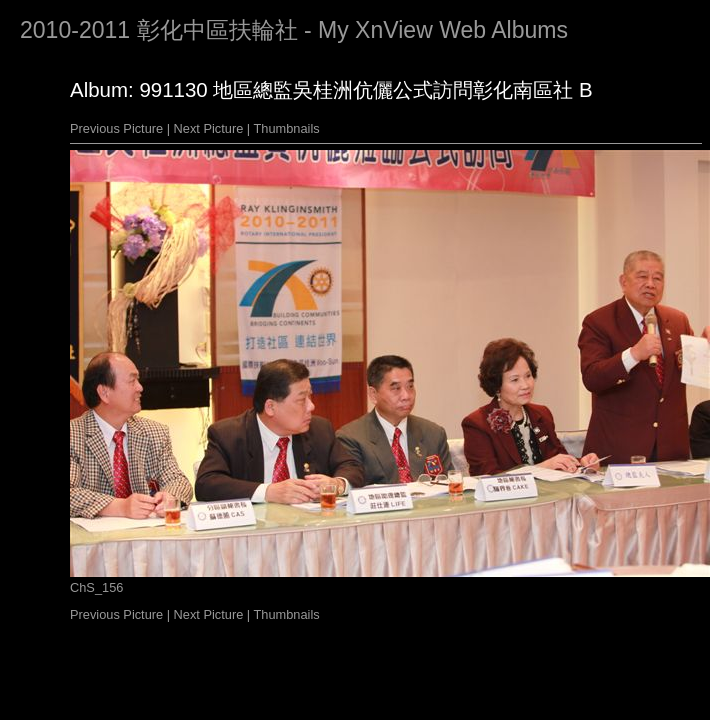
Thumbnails (287, 128)
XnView (394, 30)
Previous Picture (116, 128)
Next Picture (209, 128)
